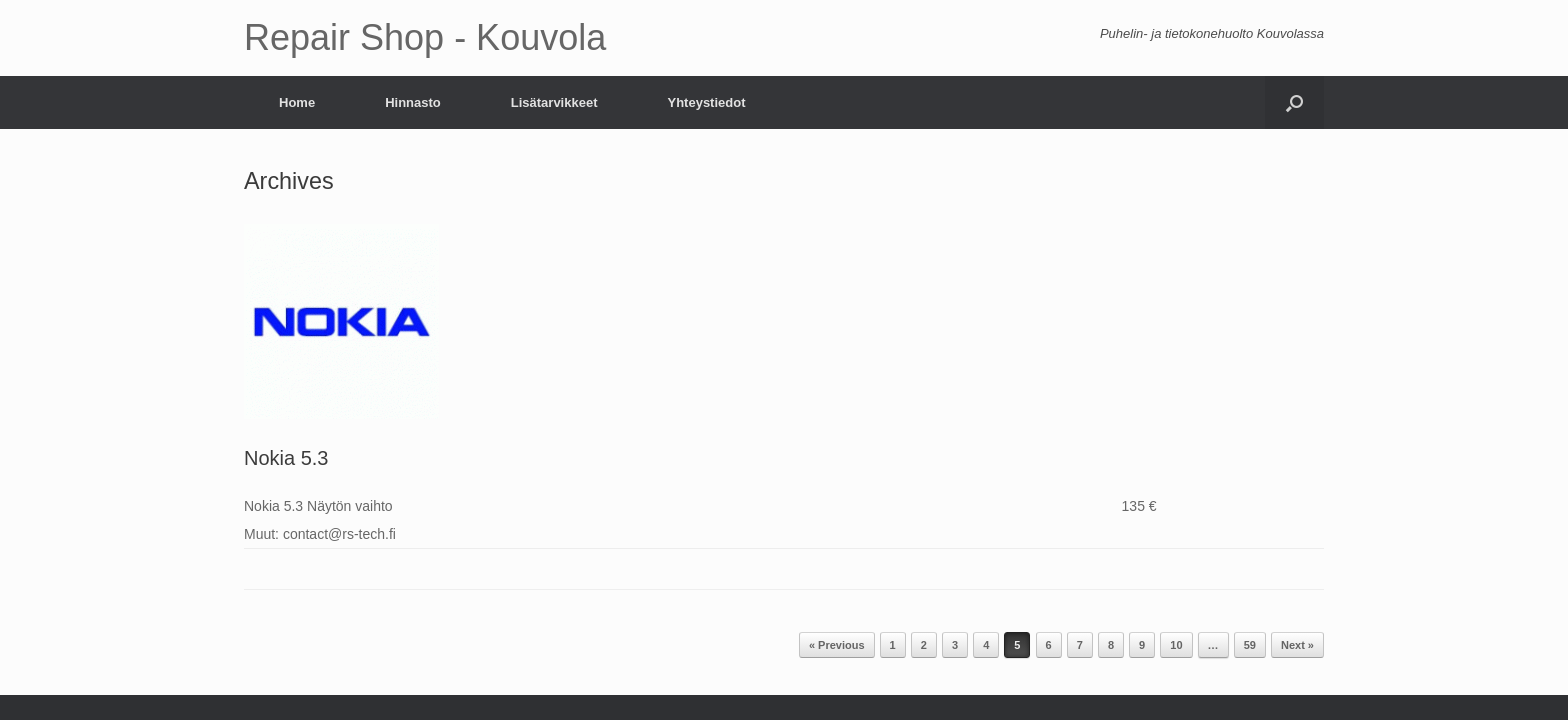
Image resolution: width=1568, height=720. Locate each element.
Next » (1297, 645)
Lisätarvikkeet (554, 102)
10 (1176, 645)
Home (297, 102)
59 (1250, 645)
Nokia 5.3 (286, 458)
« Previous (837, 645)
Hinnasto (413, 102)
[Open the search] (1294, 102)
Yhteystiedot (706, 102)
